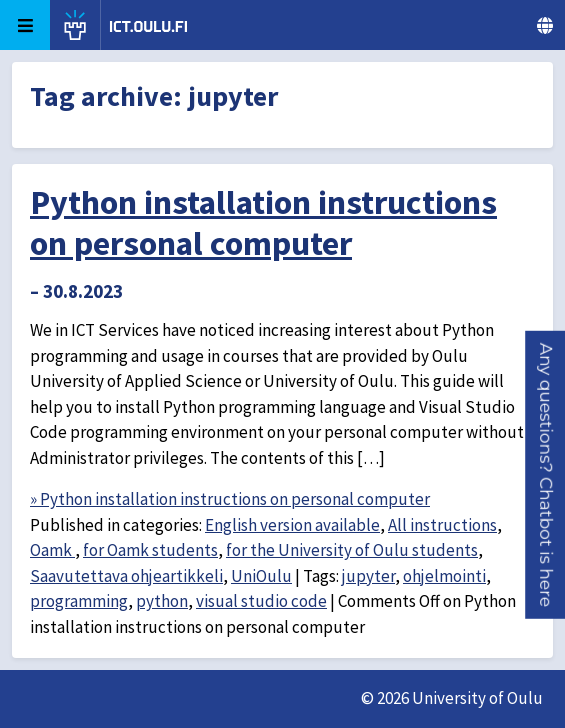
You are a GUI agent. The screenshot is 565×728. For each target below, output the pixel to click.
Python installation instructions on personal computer (263, 222)
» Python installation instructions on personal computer (230, 499)
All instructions (442, 525)
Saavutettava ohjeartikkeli (126, 576)
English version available (292, 525)
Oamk (52, 550)
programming (79, 601)
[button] (546, 475)
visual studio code (261, 601)
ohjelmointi (444, 576)
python (162, 601)
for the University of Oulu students (352, 550)
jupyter (368, 576)
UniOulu (261, 576)
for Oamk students (150, 550)
